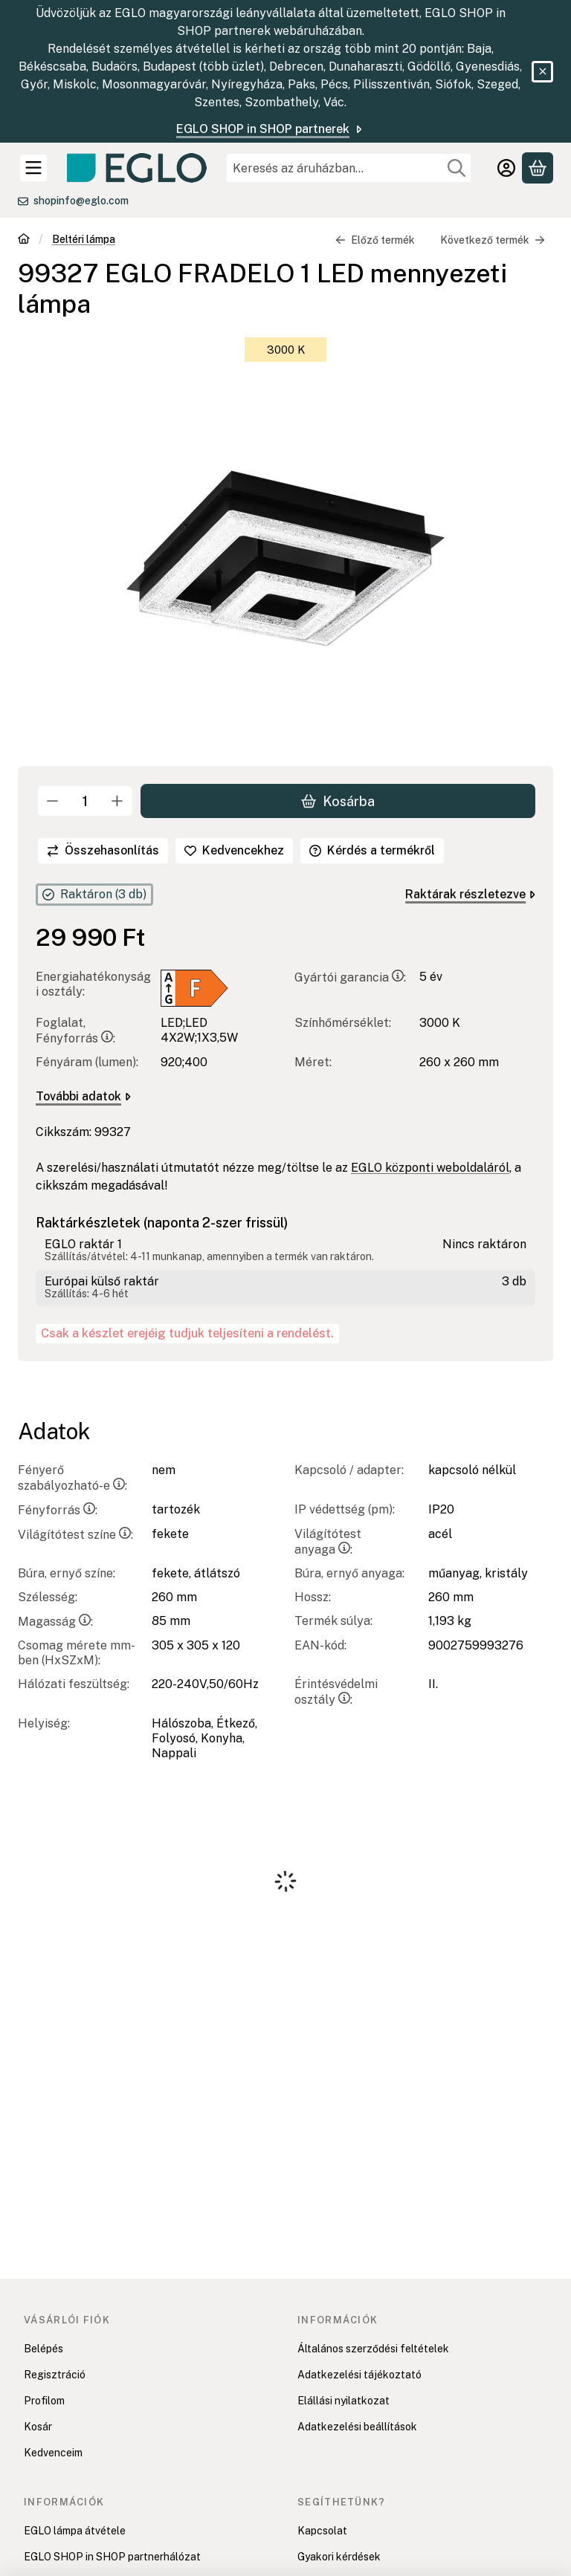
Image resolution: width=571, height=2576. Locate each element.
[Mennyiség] (85, 801)
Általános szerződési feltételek (373, 2349)
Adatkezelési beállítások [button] (357, 2427)
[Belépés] (506, 168)
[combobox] (349, 168)
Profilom (44, 2401)
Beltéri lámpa (83, 239)
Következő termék (492, 240)
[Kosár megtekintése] (537, 168)
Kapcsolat (322, 2531)
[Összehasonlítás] (103, 851)
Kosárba (338, 800)
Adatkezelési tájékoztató (359, 2375)
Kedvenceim (53, 2453)
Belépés (43, 2349)
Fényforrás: (57, 1510)
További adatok (83, 1096)
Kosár (38, 2427)
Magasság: (55, 1622)
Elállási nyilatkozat (343, 2401)
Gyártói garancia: (350, 977)
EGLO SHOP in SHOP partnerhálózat (112, 2557)
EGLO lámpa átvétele (75, 2531)
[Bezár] (542, 71)
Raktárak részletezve (470, 894)
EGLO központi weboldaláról (430, 1168)
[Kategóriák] (33, 168)
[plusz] (117, 801)
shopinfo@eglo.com (81, 201)
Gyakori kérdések (339, 2557)
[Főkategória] (24, 240)
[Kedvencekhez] (234, 851)
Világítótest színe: (75, 1535)
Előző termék (375, 240)
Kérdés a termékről (372, 850)
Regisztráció (55, 2375)
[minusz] (52, 801)
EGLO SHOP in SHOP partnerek (270, 129)
